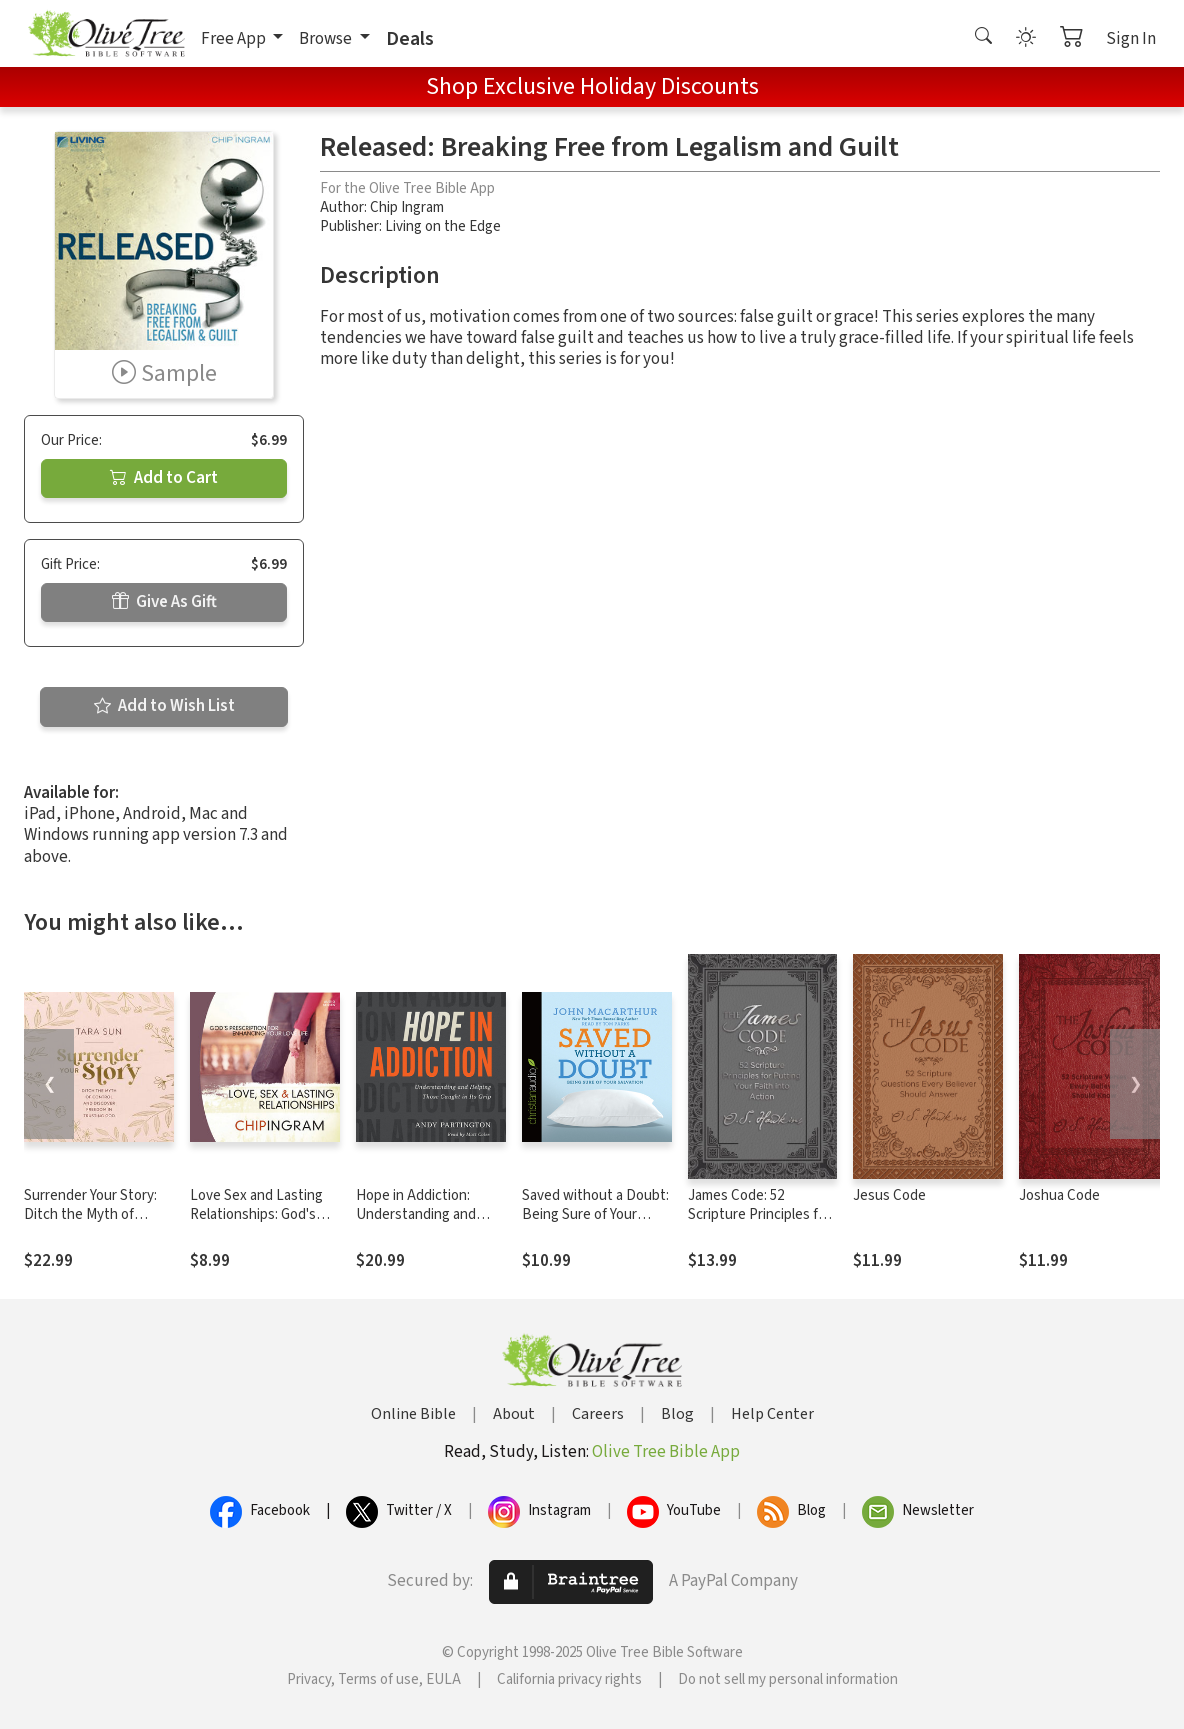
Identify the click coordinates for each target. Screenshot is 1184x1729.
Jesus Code (889, 1195)
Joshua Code (1059, 1195)
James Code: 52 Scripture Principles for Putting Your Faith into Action (759, 1224)
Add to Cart (164, 478)
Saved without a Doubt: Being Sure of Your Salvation (595, 1214)
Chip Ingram (407, 207)
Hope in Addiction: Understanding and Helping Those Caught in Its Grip (426, 1224)
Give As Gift (164, 602)
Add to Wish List (164, 706)
